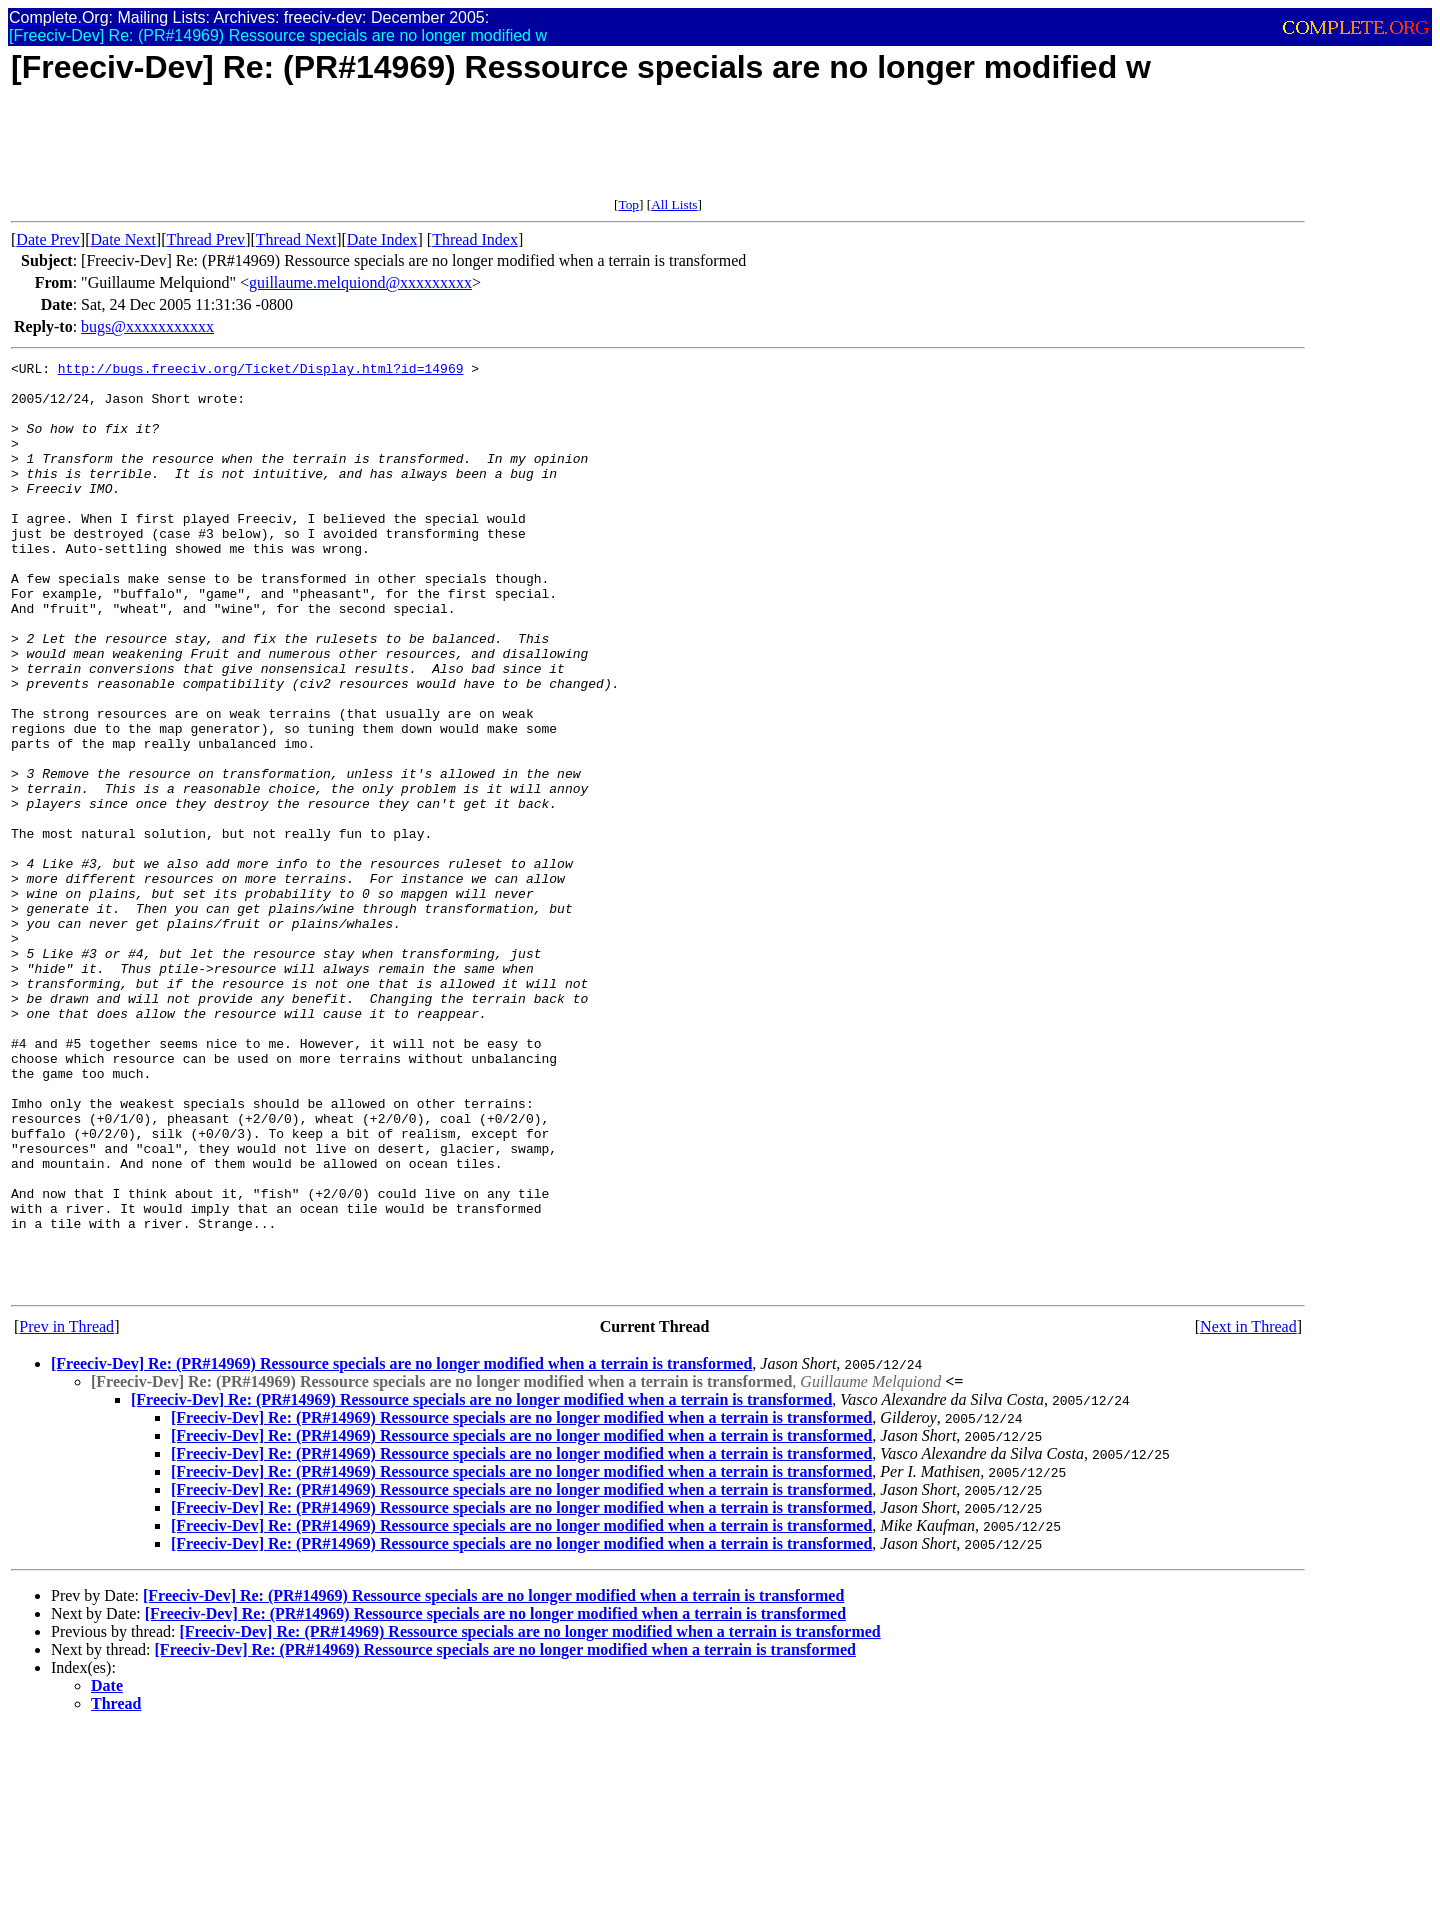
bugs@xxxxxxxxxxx (147, 326)
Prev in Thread (66, 1512)
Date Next (123, 239)
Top (628, 204)
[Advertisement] (375, 152)
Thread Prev (205, 239)
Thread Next (296, 239)
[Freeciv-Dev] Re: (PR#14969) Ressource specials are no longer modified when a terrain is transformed (401, 1549)
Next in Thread (1248, 1512)
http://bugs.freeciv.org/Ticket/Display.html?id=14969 (261, 371)
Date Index (382, 239)
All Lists (674, 204)
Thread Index (475, 239)
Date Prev (48, 239)
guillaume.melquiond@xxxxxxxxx (360, 282)
